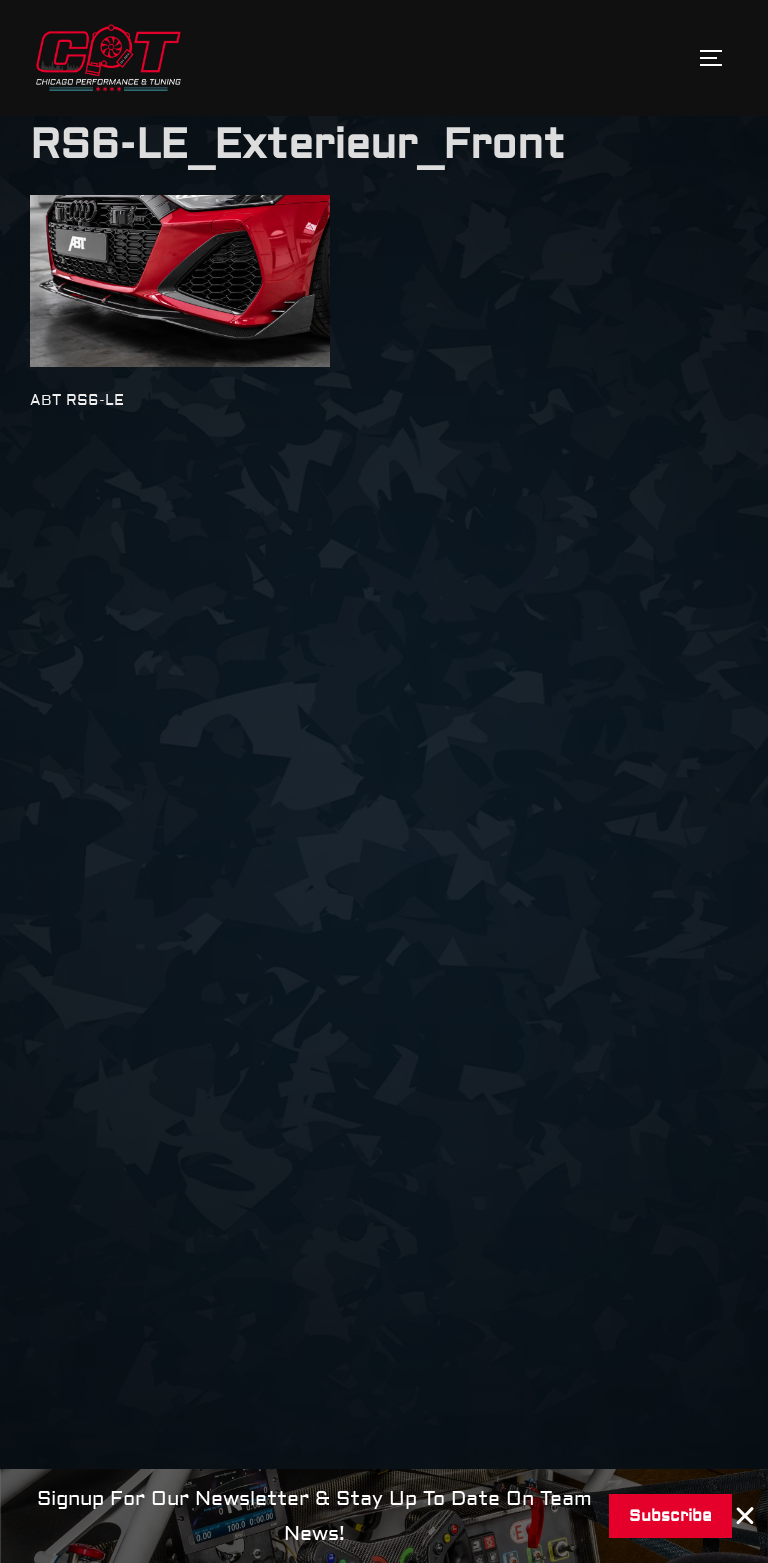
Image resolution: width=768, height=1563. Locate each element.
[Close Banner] (745, 1516)
